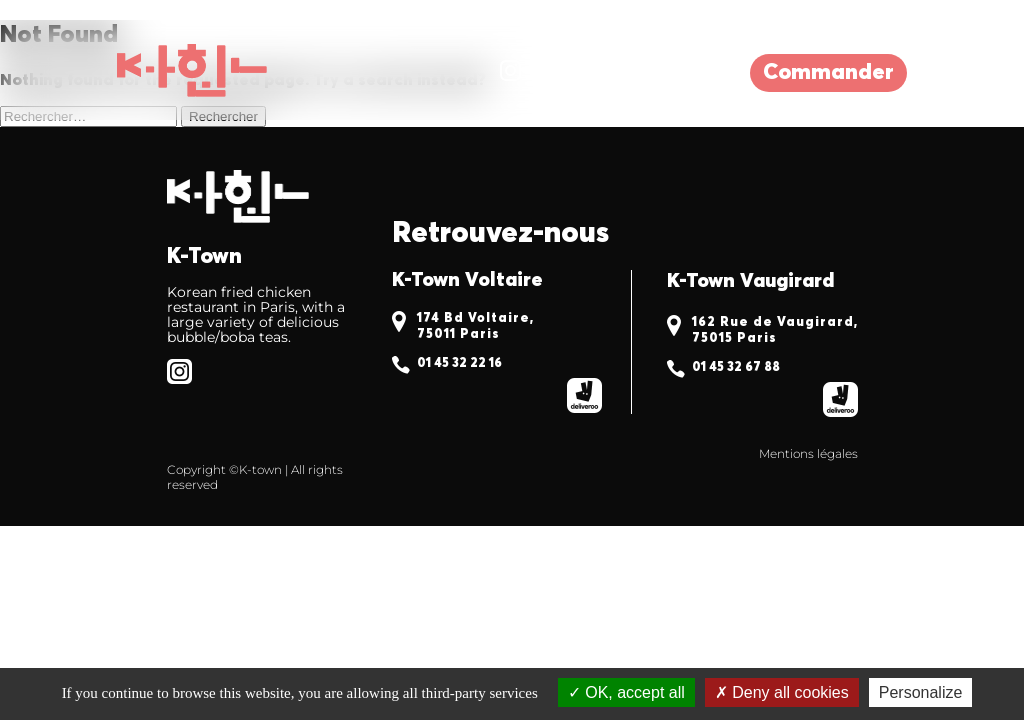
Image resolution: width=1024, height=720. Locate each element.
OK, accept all (626, 692)
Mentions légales (808, 453)
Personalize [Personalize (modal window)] (921, 692)
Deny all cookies (782, 692)
